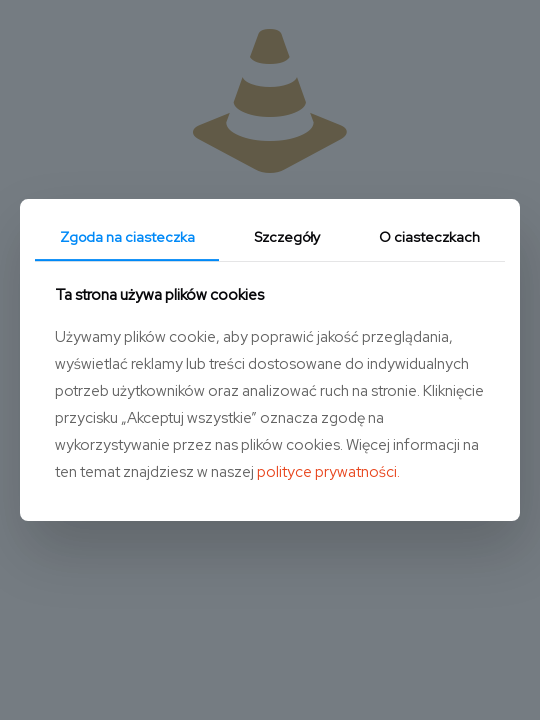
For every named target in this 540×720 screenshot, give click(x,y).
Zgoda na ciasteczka (127, 237)
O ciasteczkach (429, 237)
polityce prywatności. (328, 472)
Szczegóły (287, 237)
